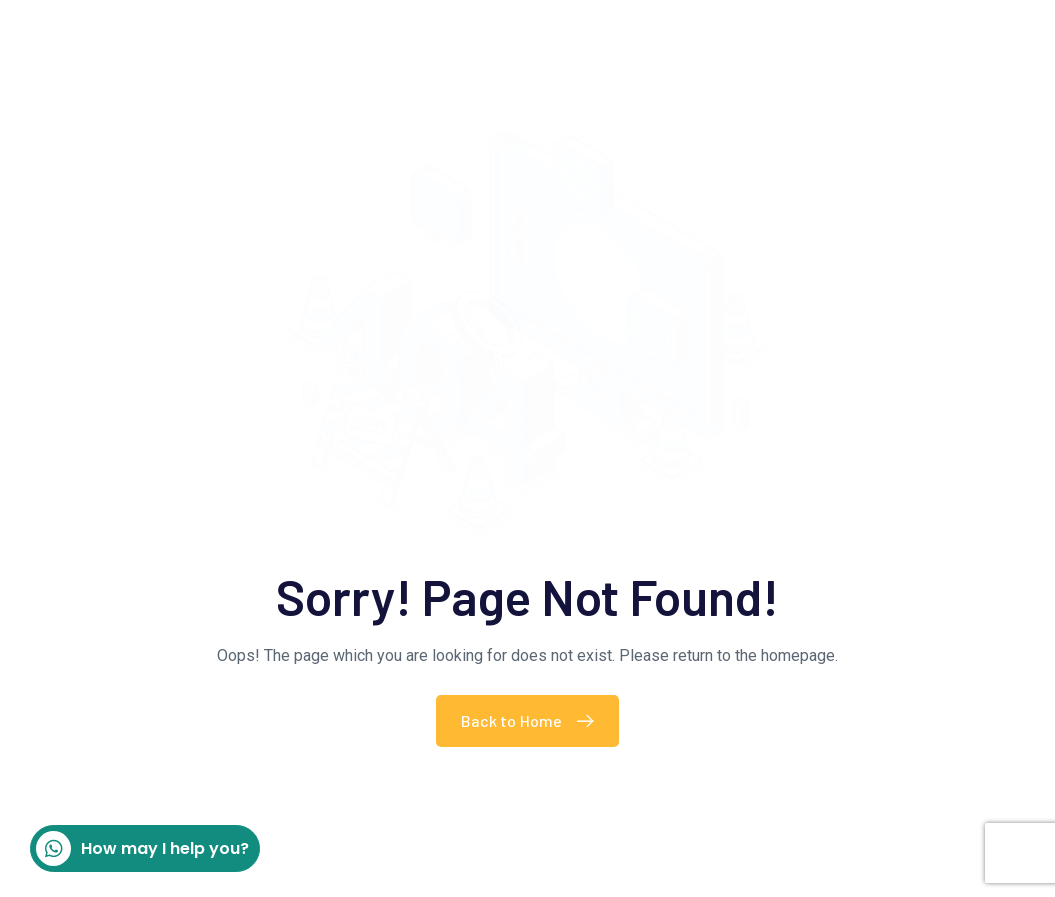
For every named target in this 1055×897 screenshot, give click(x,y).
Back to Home (532, 720)
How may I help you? (142, 848)
